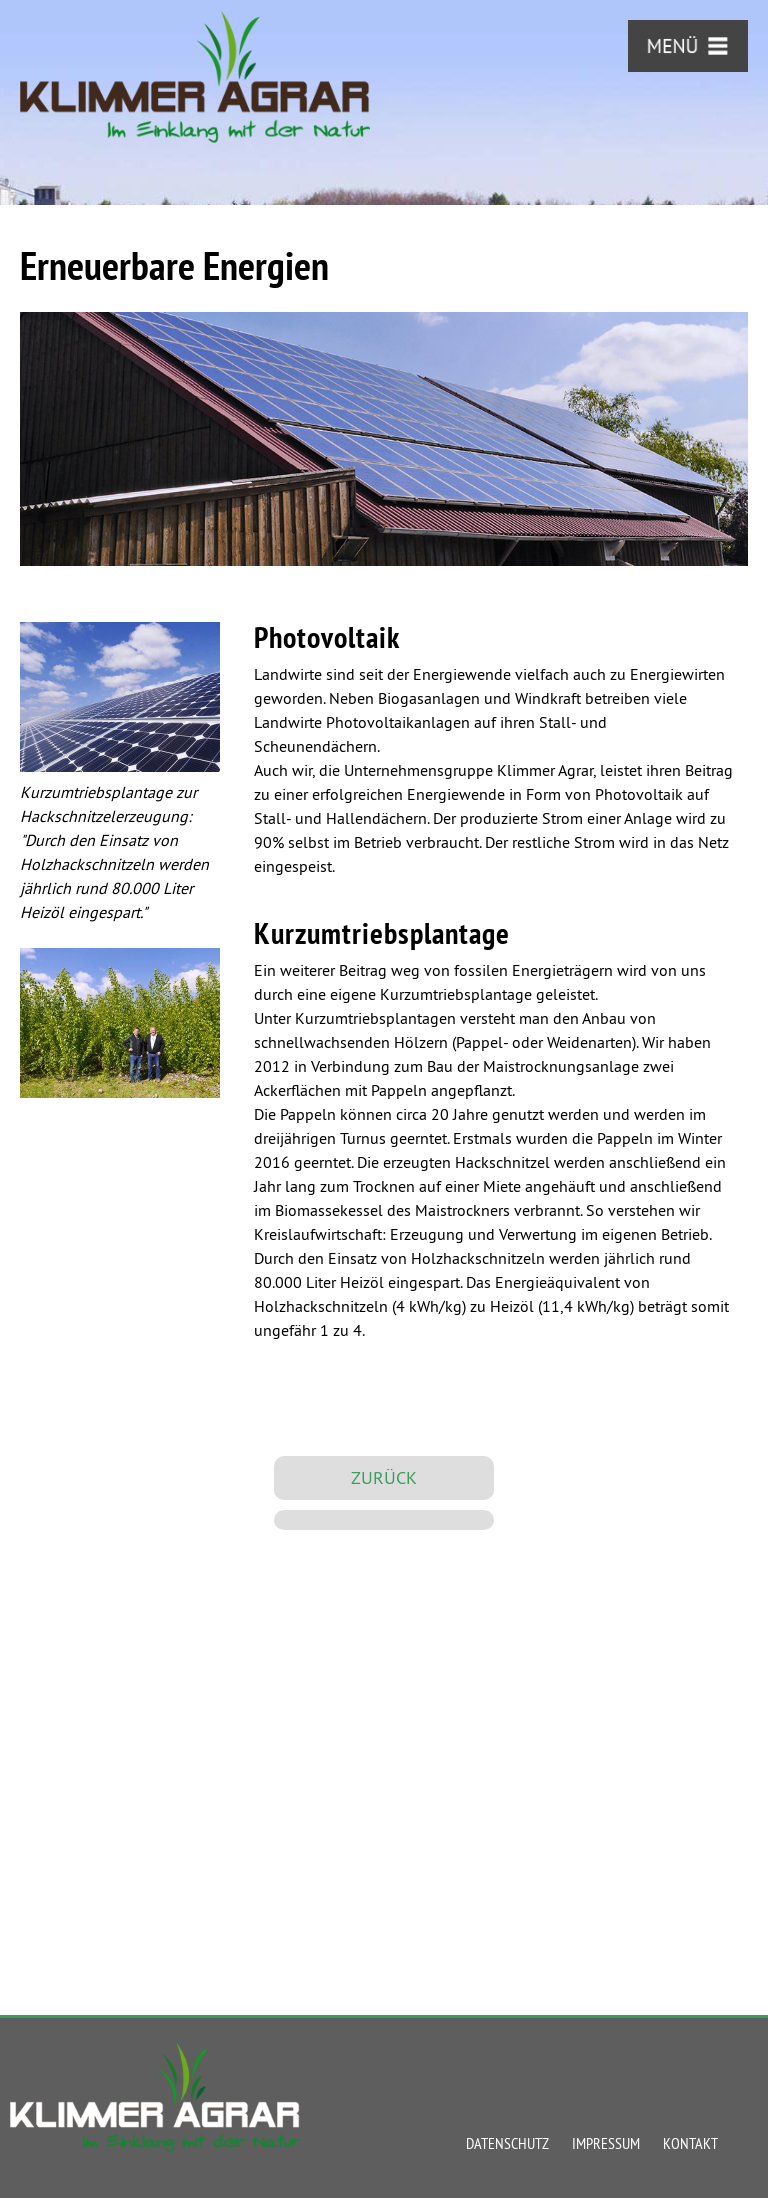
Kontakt (690, 2143)
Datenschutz (507, 2143)
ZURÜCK (384, 1477)
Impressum (606, 2143)
